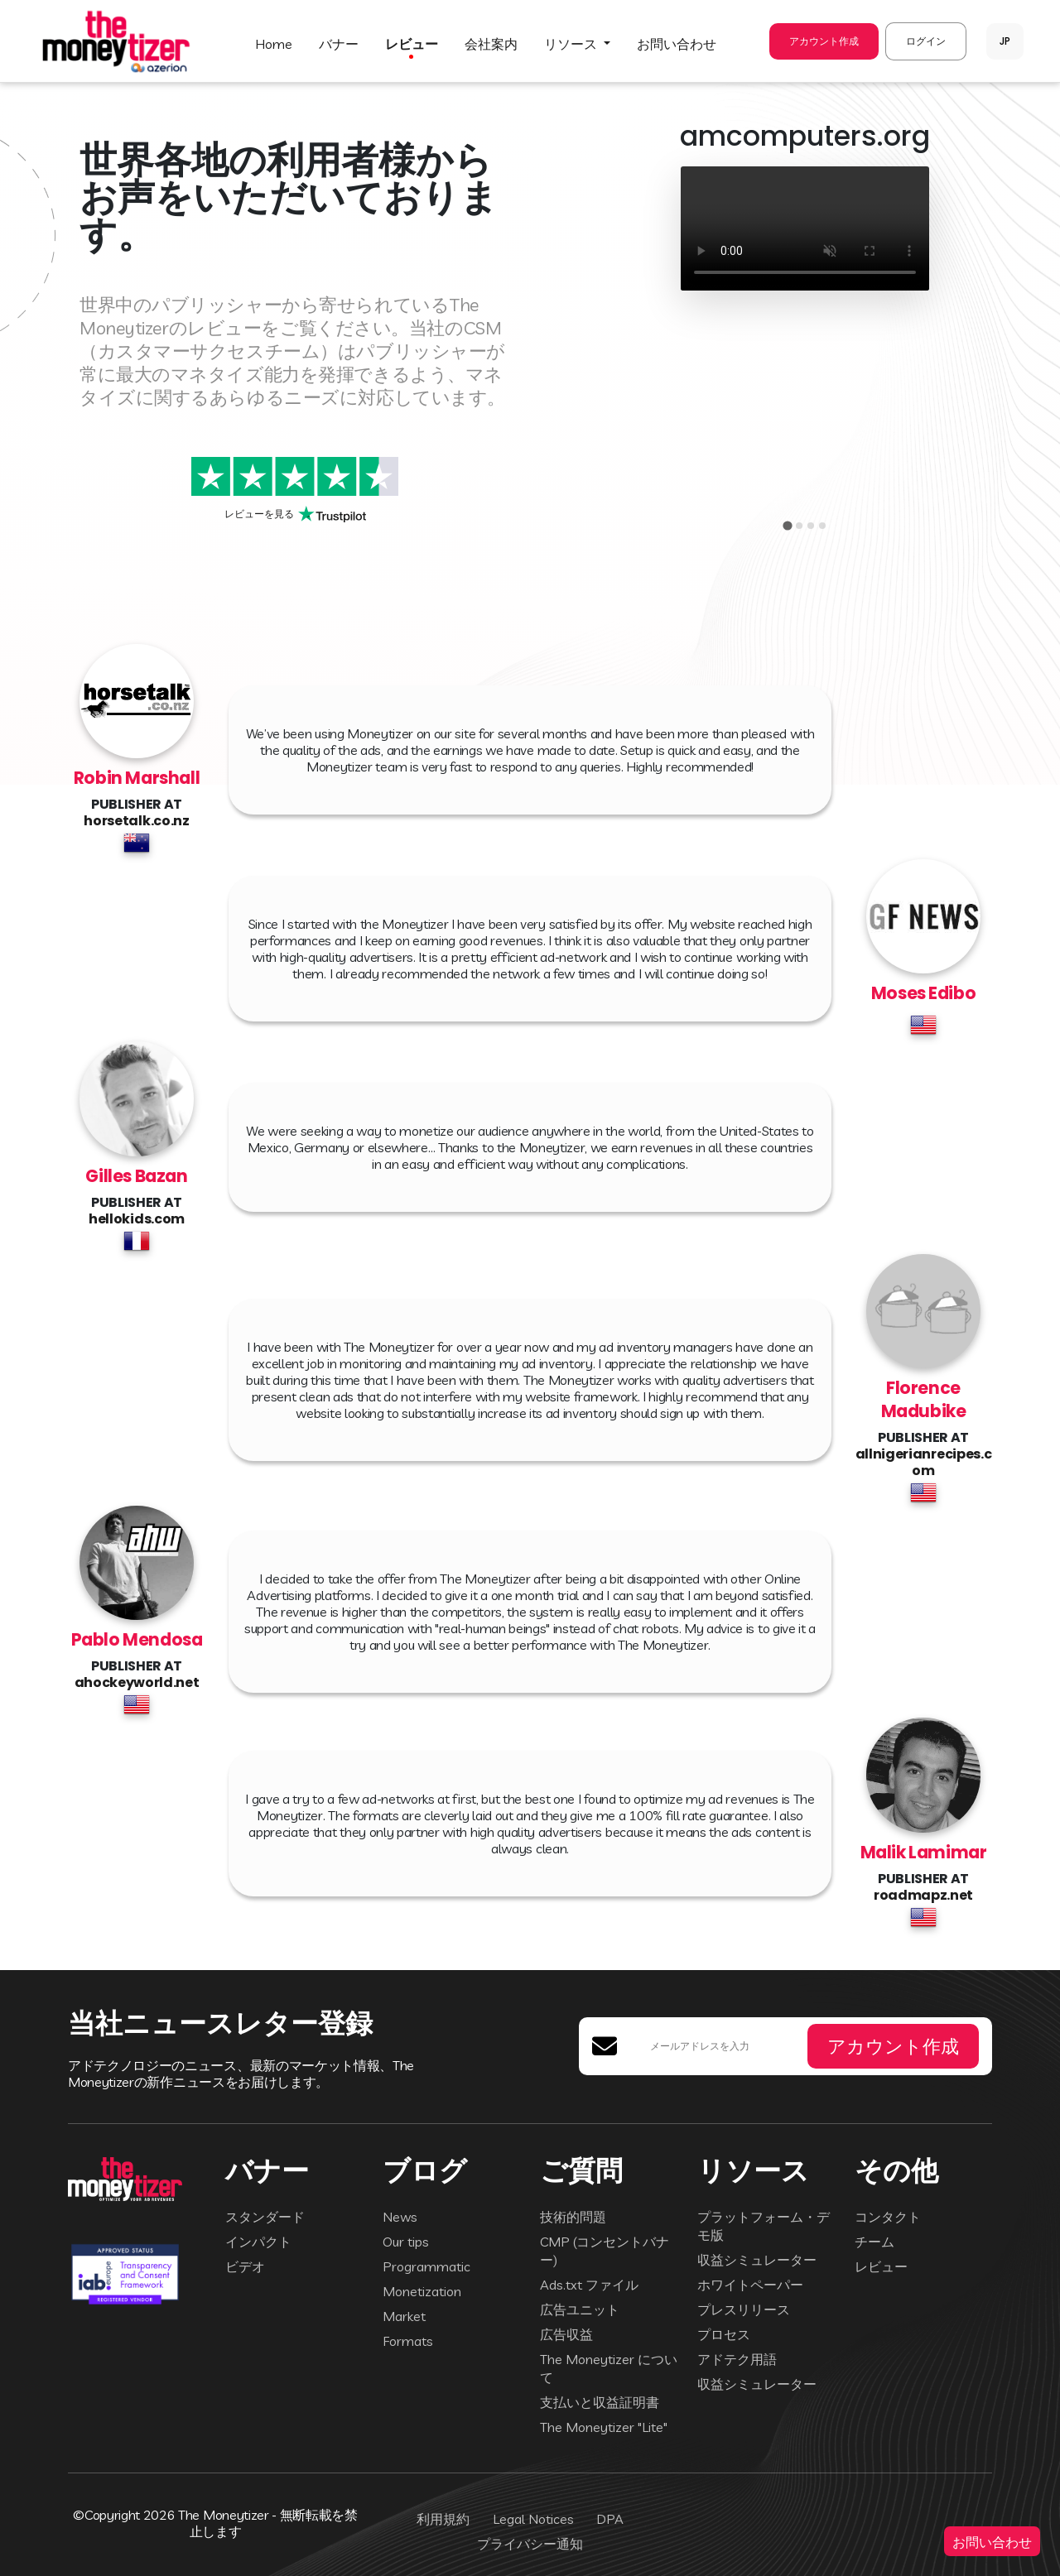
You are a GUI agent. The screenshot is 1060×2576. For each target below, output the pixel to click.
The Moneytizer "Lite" (603, 2427)
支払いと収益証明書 (599, 2402)
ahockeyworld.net (137, 1682)
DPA (610, 2519)
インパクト (258, 2241)
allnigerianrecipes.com (923, 1462)
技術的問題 (573, 2216)
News (400, 2216)
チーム (874, 2241)
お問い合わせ (992, 2541)
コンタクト (888, 2216)
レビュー (411, 44)
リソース (572, 43)
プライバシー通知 (530, 2543)
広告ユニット (579, 2309)
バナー (339, 44)
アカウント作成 (824, 41)
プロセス (723, 2334)
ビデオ (245, 2266)
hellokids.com (137, 1218)
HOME (273, 44)
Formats (408, 2341)
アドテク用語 (737, 2359)
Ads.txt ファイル (589, 2284)
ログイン (926, 41)
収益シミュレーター (757, 2260)
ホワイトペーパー (750, 2284)
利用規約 (443, 2519)
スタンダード (265, 2216)
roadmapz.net (923, 1895)
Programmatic (426, 2266)
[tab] (787, 525)
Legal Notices (533, 2519)
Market (404, 2316)
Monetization (422, 2291)
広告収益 (566, 2334)
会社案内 (491, 44)
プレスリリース (743, 2309)
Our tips (406, 2241)
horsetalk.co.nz (136, 820)
